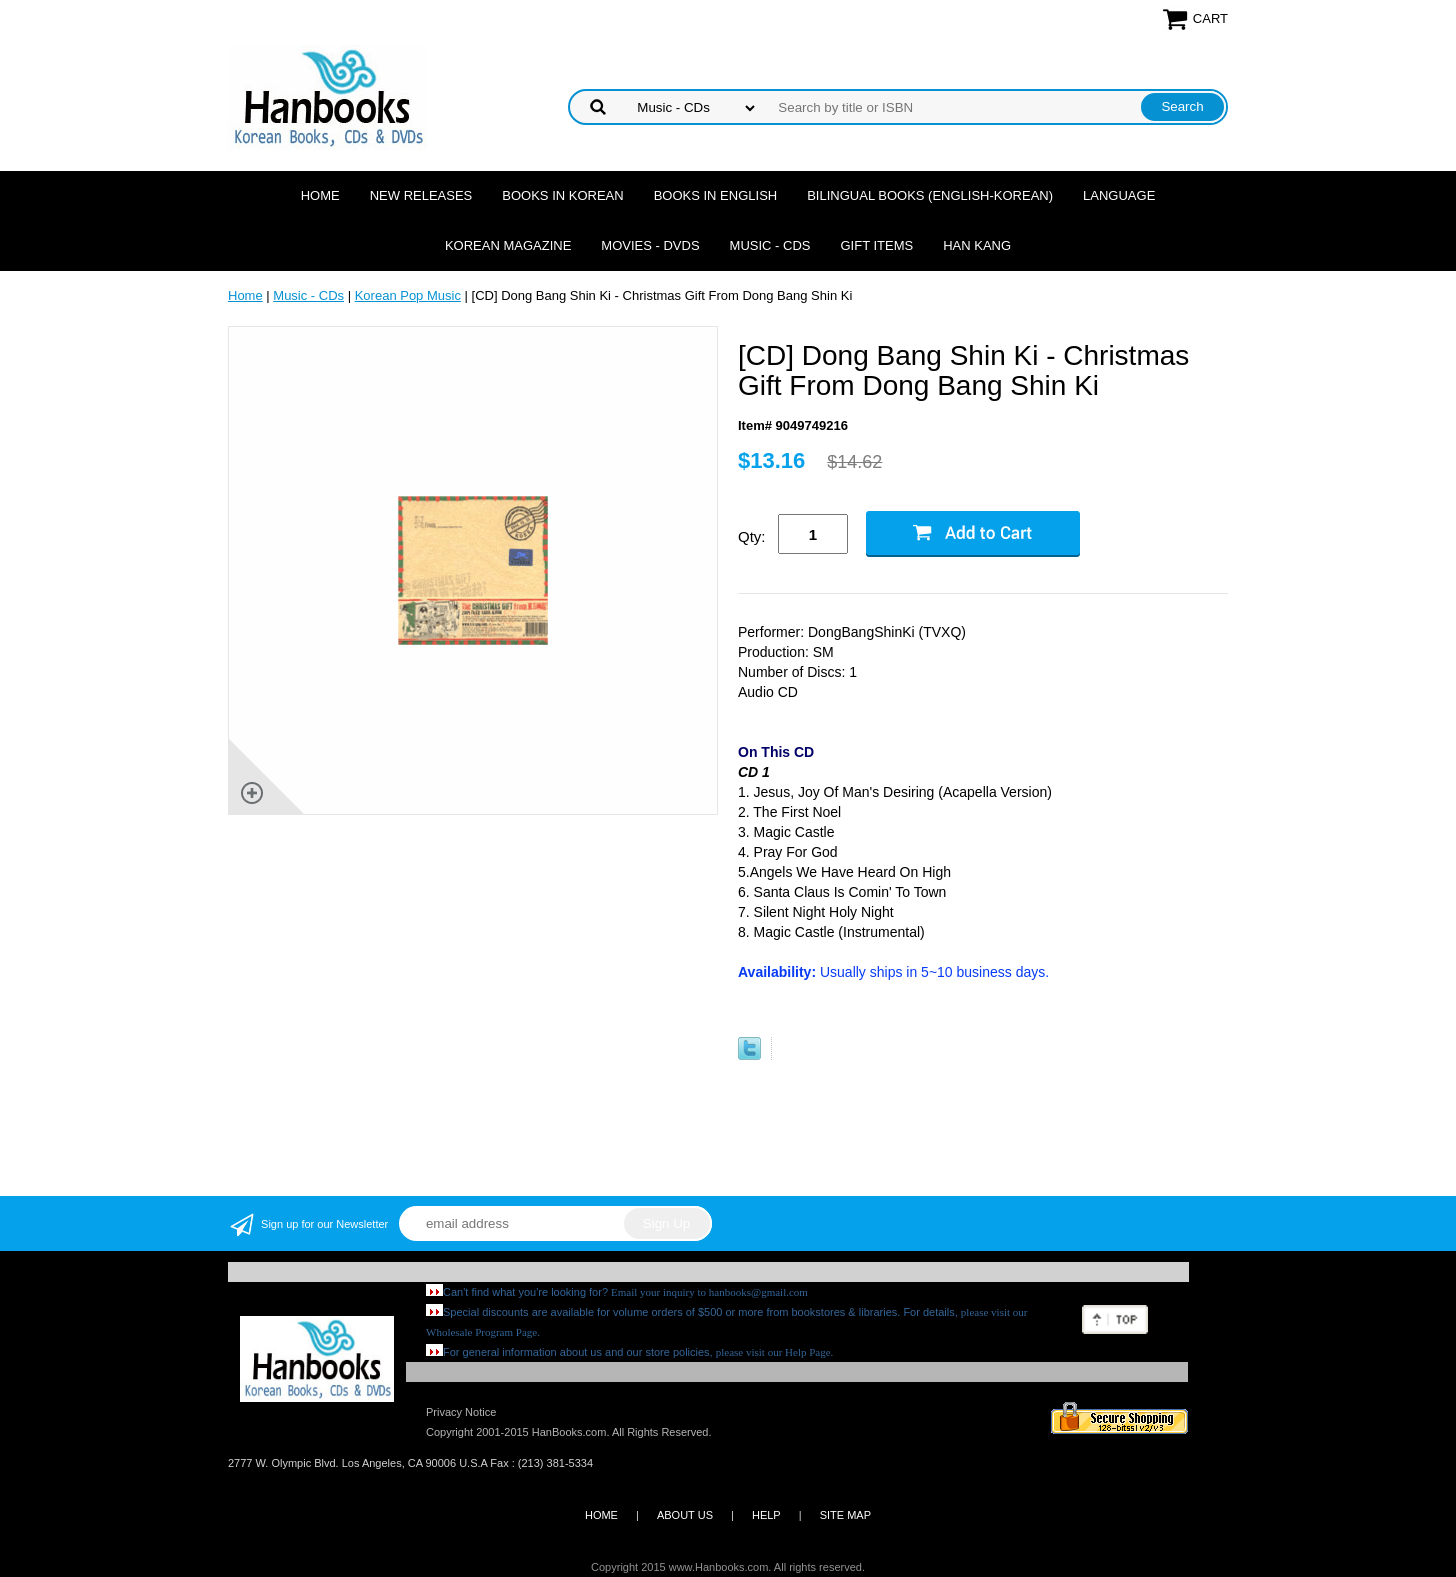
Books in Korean (562, 195)
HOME (601, 1515)
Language (1119, 195)
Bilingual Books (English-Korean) (930, 195)
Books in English (716, 195)
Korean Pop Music (408, 295)
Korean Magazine (508, 245)
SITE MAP (845, 1515)
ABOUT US (685, 1515)
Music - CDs (770, 245)
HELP (766, 1515)
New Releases (421, 195)
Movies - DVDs (650, 245)
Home (320, 195)
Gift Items (876, 245)
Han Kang (977, 245)
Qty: (752, 536)
